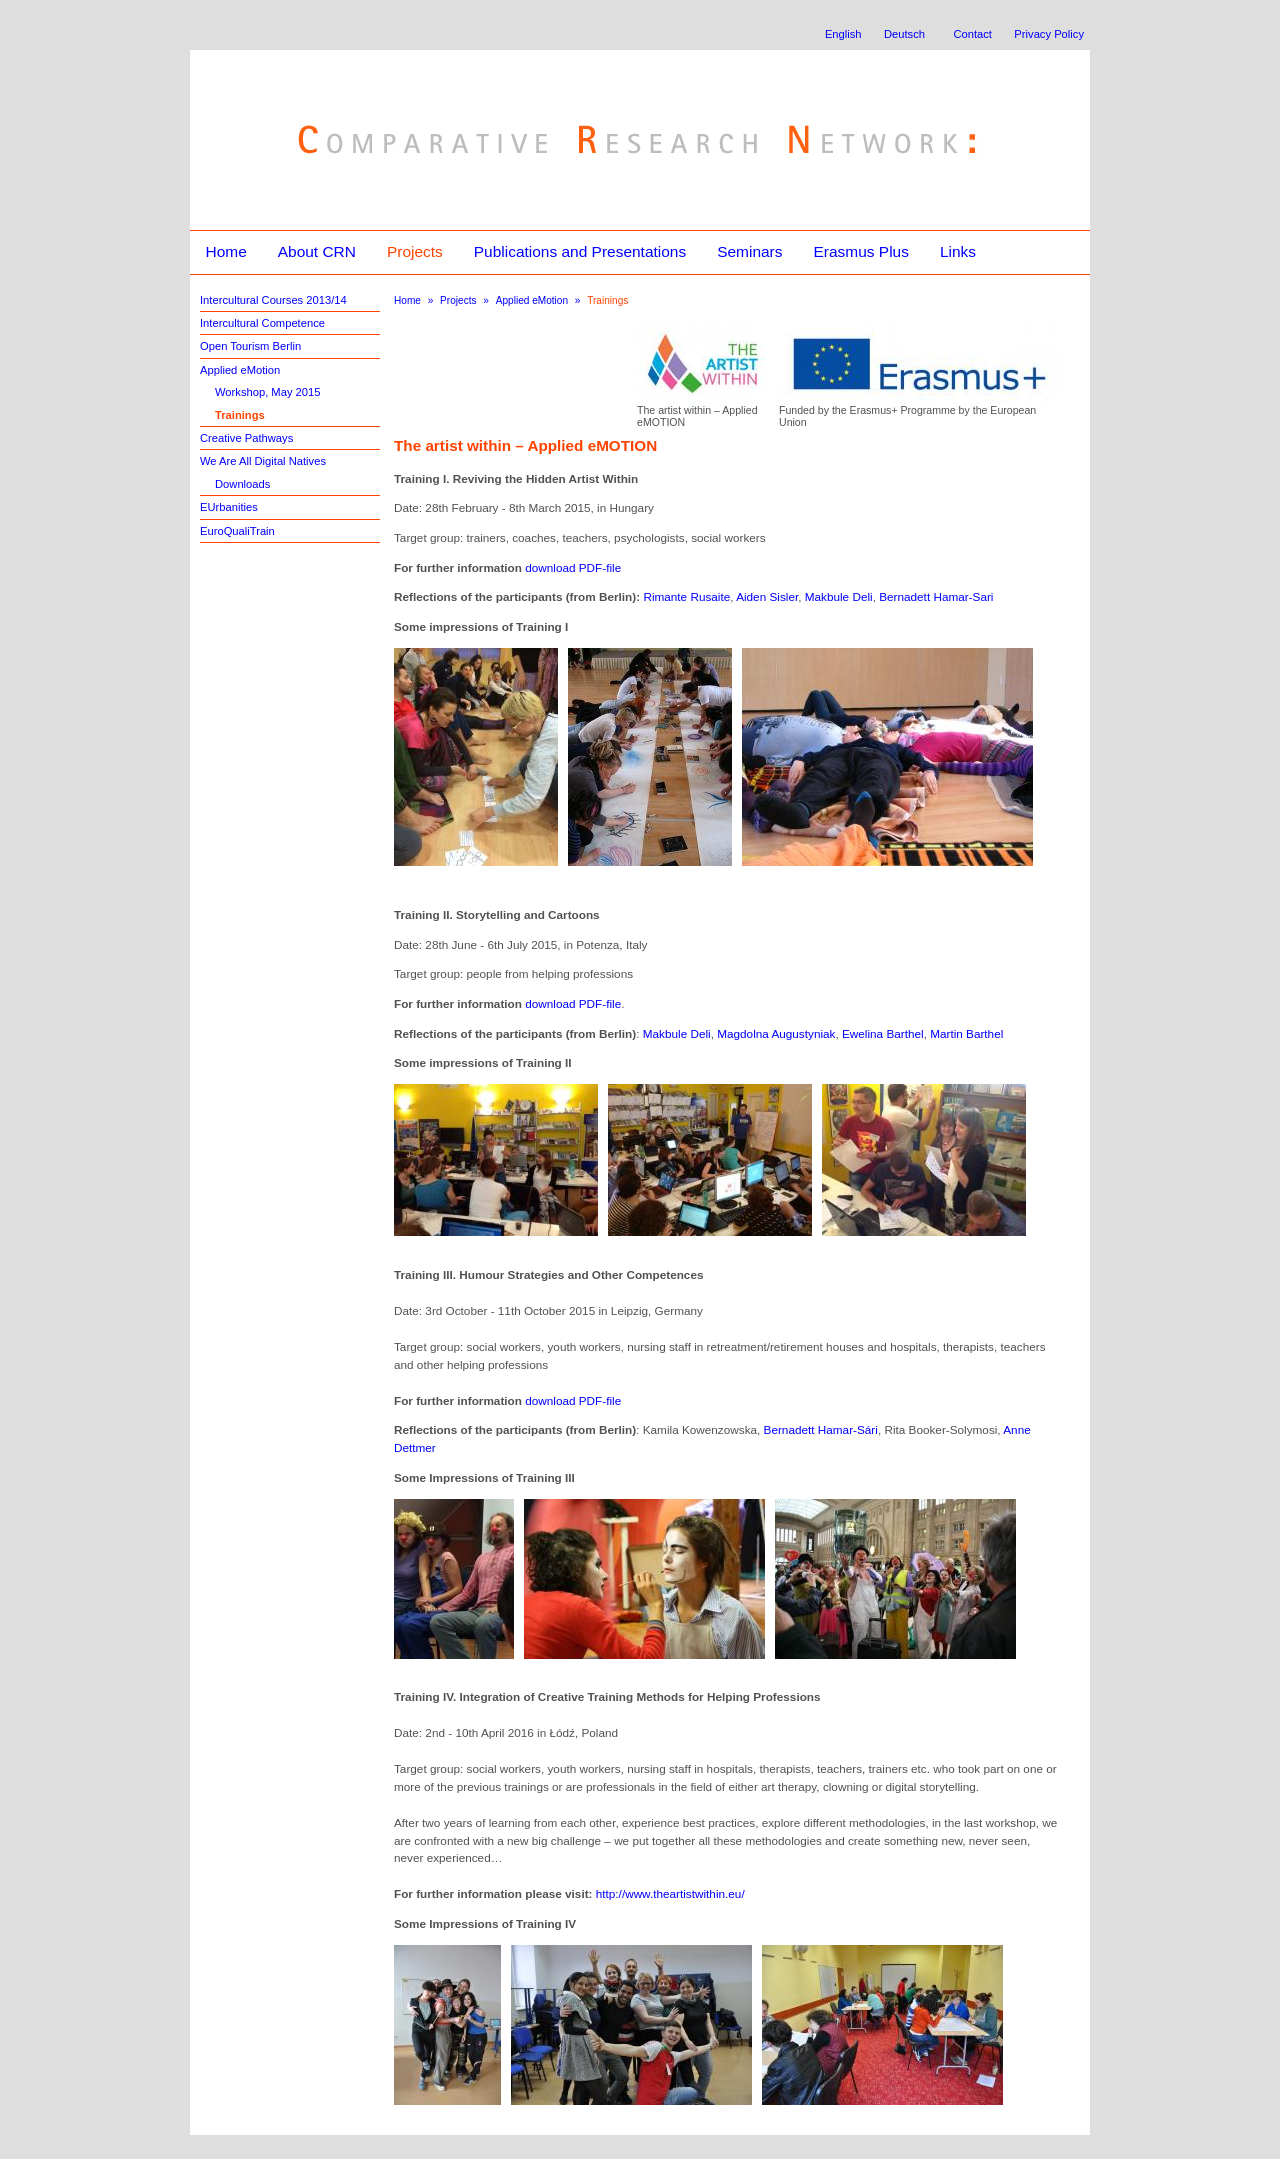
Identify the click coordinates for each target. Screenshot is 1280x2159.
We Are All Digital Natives (263, 461)
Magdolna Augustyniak (776, 1033)
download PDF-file (573, 567)
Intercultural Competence (262, 323)
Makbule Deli (839, 596)
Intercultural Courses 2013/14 (273, 300)
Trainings (240, 415)
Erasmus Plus (860, 251)
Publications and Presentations (580, 251)
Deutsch (904, 34)
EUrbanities (229, 507)
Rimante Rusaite (686, 596)
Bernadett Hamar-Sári (821, 1429)
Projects (415, 251)
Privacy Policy (1049, 34)
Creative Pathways (246, 438)
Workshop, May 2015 (268, 392)
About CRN (317, 251)
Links (958, 251)
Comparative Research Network (496, 98)
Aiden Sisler (767, 596)
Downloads (242, 484)
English (843, 34)
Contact (972, 34)
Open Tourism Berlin (250, 346)
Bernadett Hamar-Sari (936, 596)
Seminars (749, 251)
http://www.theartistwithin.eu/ (670, 1893)
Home (225, 251)
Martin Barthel (966, 1033)
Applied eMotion (240, 370)
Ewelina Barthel (883, 1033)
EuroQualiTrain (237, 531)
